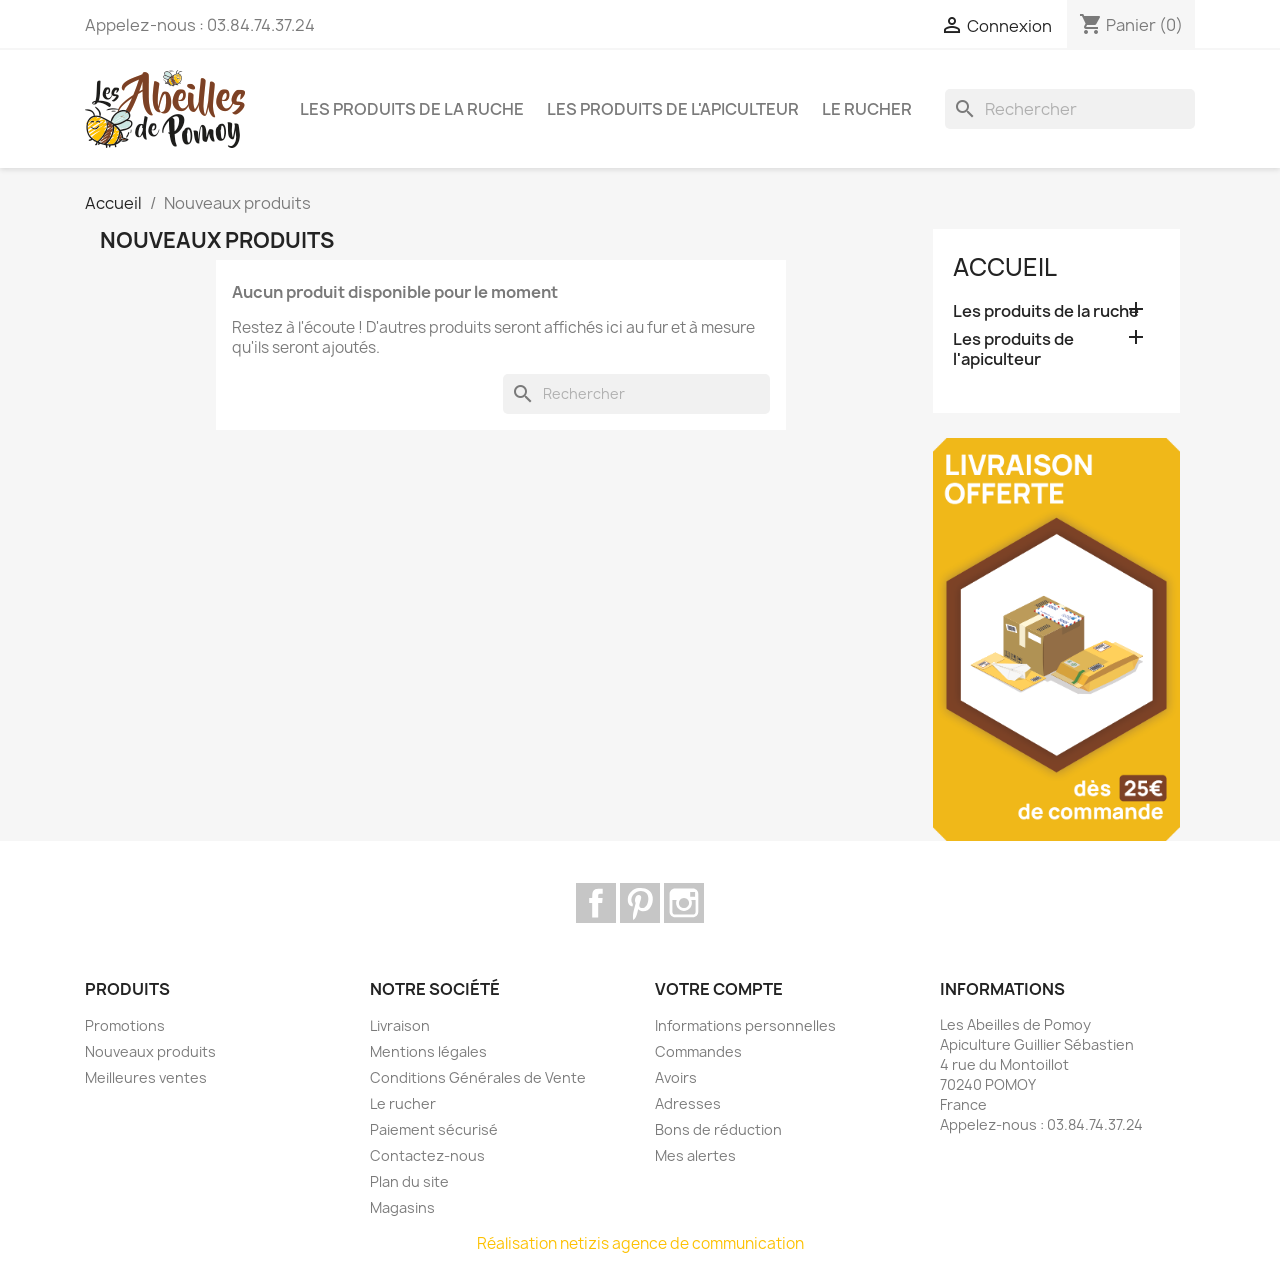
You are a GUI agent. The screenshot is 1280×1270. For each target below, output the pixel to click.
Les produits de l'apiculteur (673, 109)
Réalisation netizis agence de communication (640, 1243)
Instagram (684, 903)
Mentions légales (428, 1051)
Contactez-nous (427, 1155)
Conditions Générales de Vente (478, 1077)
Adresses (688, 1103)
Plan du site (409, 1181)
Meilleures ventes (146, 1077)
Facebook (596, 903)
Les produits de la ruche (412, 109)
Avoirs (676, 1077)
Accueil (1005, 267)
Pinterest (640, 903)
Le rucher (867, 109)
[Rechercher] (1070, 109)
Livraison (400, 1025)
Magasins (402, 1207)
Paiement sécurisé (434, 1129)
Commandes (698, 1051)
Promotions (125, 1025)
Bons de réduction (718, 1129)
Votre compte (719, 989)
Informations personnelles (745, 1025)
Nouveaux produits (150, 1051)
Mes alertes (695, 1155)
